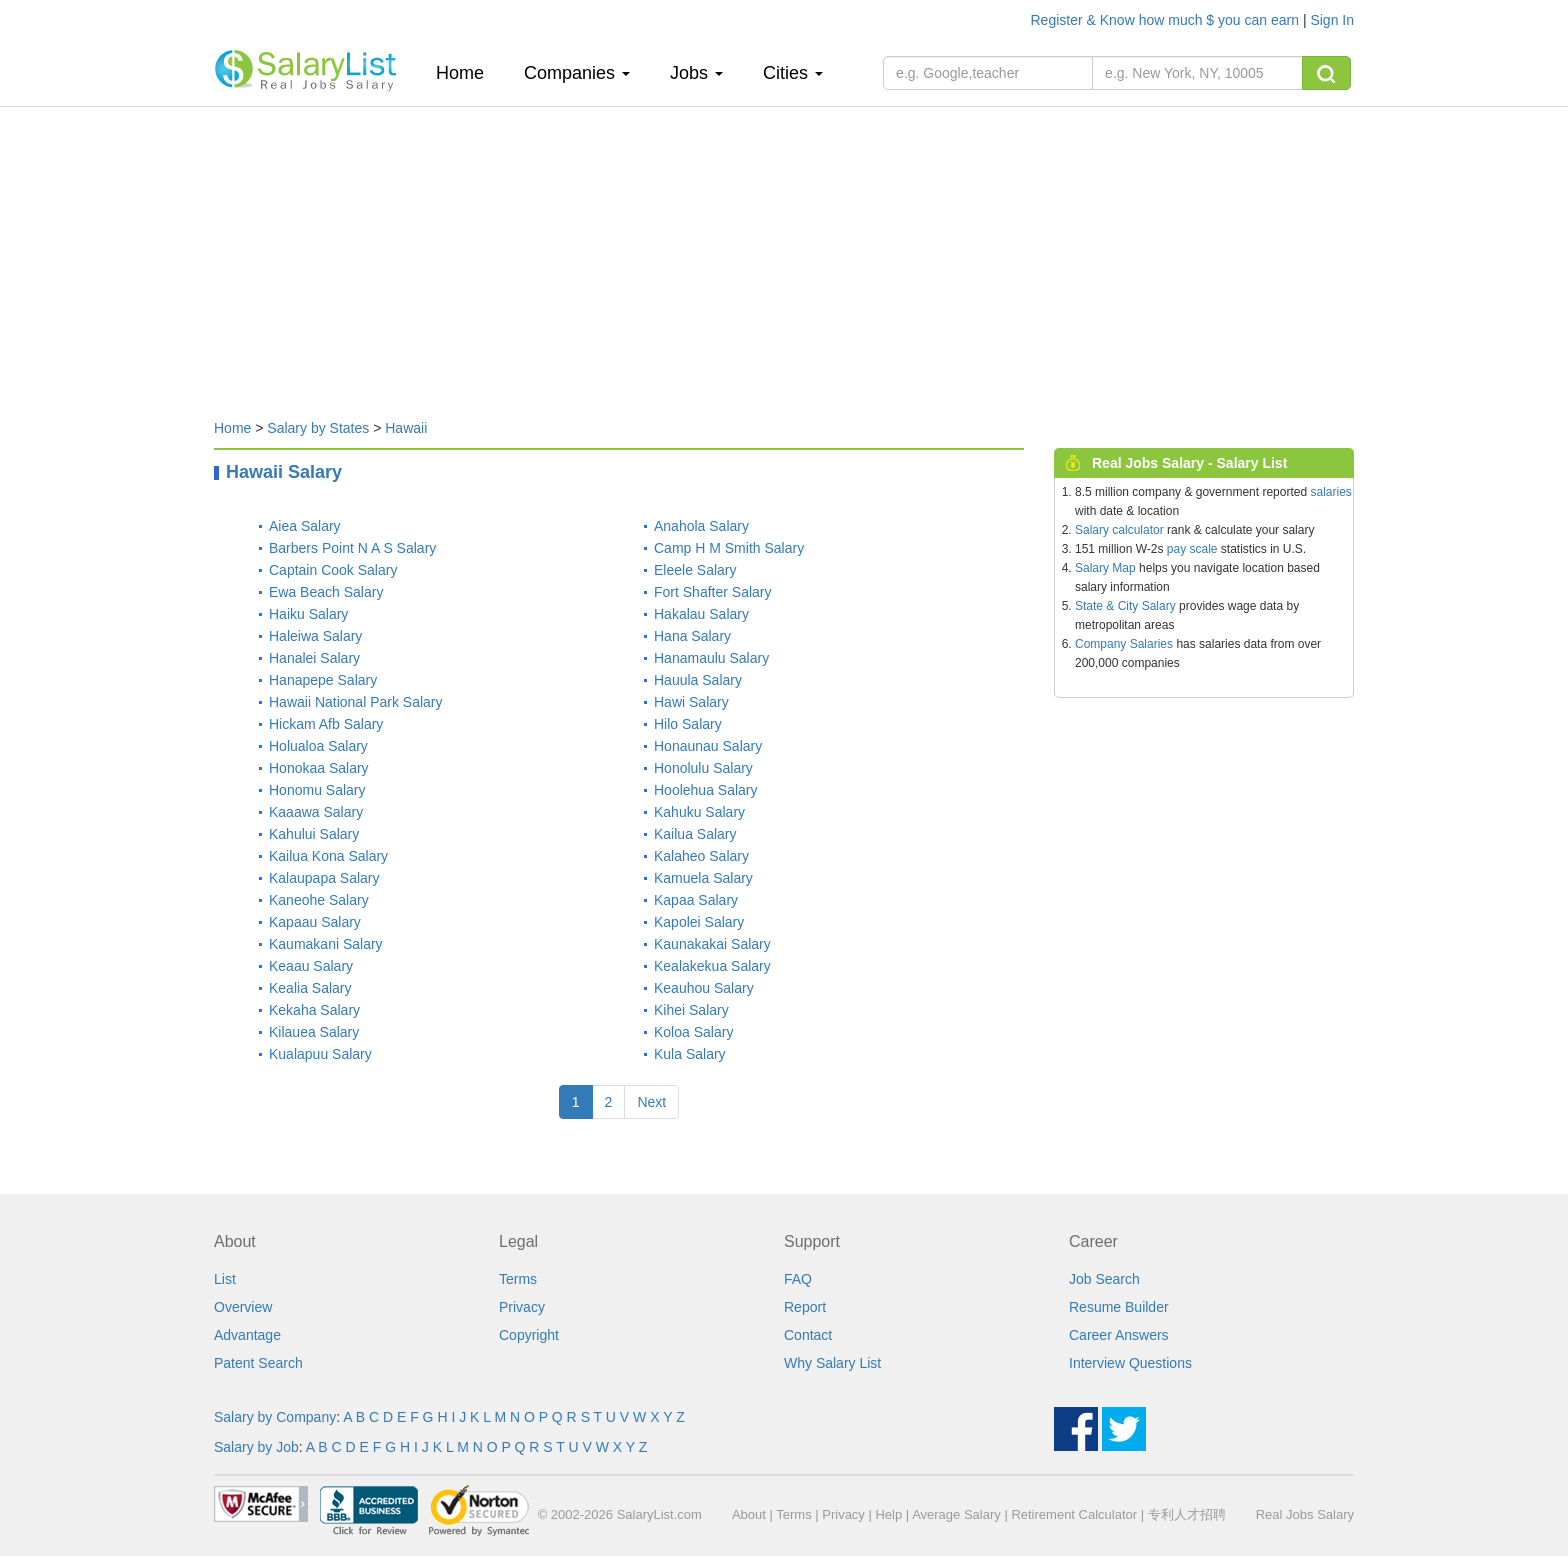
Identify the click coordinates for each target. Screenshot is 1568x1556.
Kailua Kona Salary (328, 856)
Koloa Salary (693, 1032)
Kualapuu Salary (320, 1054)
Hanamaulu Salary (711, 658)
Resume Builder (1119, 1307)
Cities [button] (793, 73)
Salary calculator (1119, 530)
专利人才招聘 (1187, 1514)
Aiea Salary (305, 526)
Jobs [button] (696, 73)
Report (805, 1307)
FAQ (798, 1279)
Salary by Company (275, 1417)
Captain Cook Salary (333, 570)
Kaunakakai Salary (712, 944)
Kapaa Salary (696, 900)
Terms (518, 1279)
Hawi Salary (691, 702)
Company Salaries (1124, 644)
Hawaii (406, 428)
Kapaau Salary (315, 922)
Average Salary (956, 1514)
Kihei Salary (691, 1010)
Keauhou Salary (704, 988)
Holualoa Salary (318, 746)
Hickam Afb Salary (326, 724)
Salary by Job (256, 1447)
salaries (1330, 492)
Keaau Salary (311, 966)
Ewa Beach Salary (326, 592)
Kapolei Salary (699, 922)
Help (888, 1514)
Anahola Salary (701, 526)
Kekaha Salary (314, 1010)
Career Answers (1119, 1335)
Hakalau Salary (701, 614)
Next (651, 1102)
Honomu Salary (317, 790)
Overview (243, 1307)
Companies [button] (577, 73)
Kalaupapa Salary (324, 878)
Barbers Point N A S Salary (352, 548)
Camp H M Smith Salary (729, 548)
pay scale (1192, 549)
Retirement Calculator (1074, 1514)
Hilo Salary (688, 724)
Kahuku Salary (699, 812)
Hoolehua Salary (706, 790)
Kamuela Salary (703, 878)
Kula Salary (690, 1054)
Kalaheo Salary (701, 856)
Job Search (1104, 1279)
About (749, 1514)
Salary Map (1105, 568)
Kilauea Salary (314, 1032)
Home (467, 72)
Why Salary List (832, 1363)
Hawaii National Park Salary (356, 702)
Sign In (1332, 20)
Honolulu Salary (703, 768)
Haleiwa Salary (315, 636)
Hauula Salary (698, 680)
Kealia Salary (310, 988)
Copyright (529, 1335)
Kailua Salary (695, 834)
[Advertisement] (784, 253)
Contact (808, 1335)
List (225, 1279)
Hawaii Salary (284, 472)
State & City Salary (1125, 606)
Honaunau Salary (708, 746)
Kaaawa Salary (316, 812)
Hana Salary (692, 636)
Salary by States (318, 428)
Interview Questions (1130, 1363)
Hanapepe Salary (323, 680)
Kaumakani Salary (326, 944)
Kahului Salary (314, 834)
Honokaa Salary (319, 768)
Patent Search (258, 1363)
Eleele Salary (695, 570)
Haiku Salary (308, 614)
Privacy (522, 1307)
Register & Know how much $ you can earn (1167, 20)
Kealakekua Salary (712, 966)
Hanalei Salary (314, 658)
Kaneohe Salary (319, 900)
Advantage (247, 1335)
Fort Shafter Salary (713, 592)
